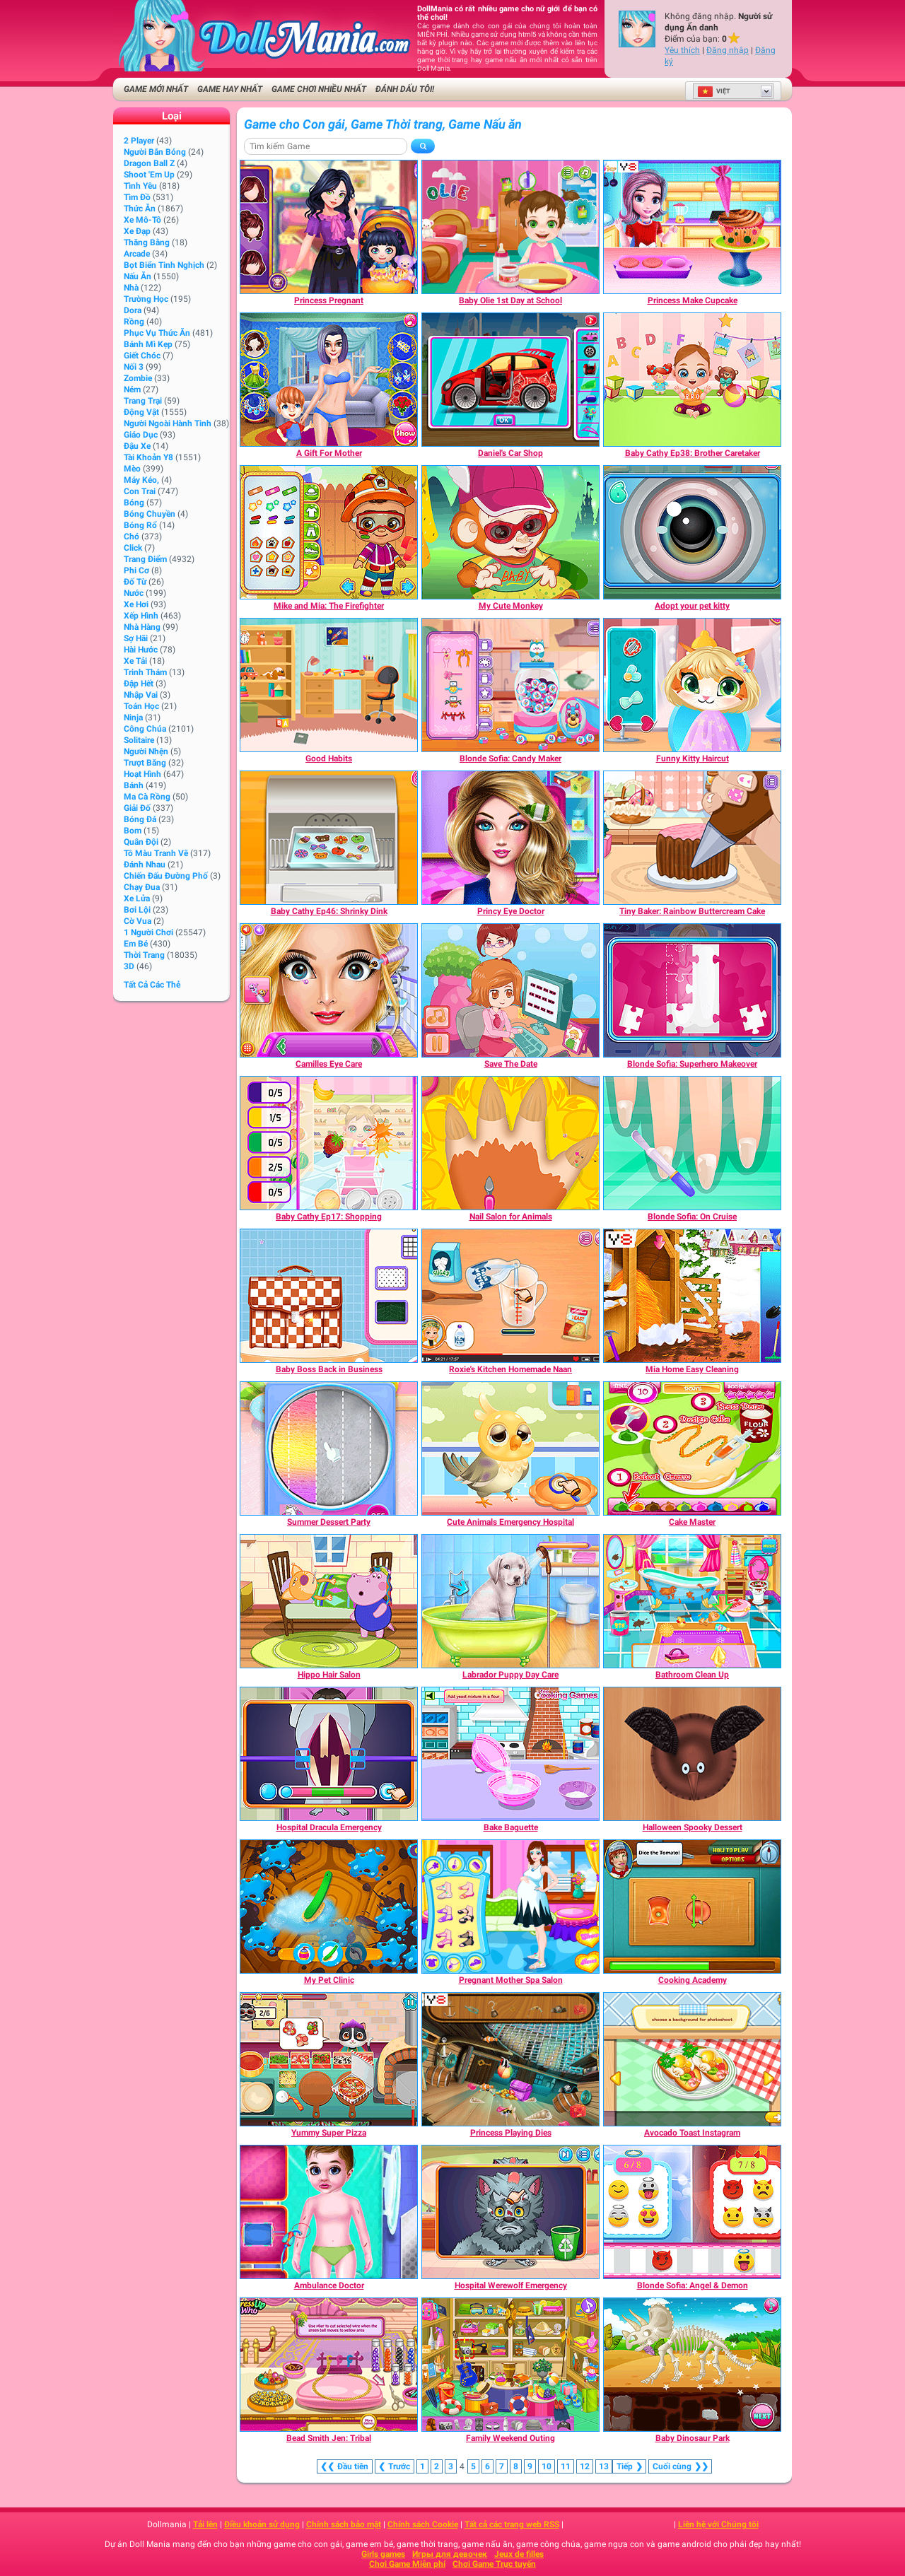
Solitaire (139, 740)
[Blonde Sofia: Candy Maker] (510, 685)
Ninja (133, 717)
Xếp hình (141, 616)
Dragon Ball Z (149, 163)
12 (585, 2466)
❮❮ (344, 2466)
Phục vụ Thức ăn (157, 333)
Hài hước (141, 650)
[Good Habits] (329, 685)
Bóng (134, 503)
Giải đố (137, 808)
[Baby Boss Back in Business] (329, 1296)
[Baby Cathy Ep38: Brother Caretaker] (692, 379)
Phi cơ (136, 570)
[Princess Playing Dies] (510, 2059)
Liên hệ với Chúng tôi (718, 2524)
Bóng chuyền (149, 514)
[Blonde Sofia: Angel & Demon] (692, 2212)
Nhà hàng (142, 627)
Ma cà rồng (147, 797)
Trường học (146, 299)
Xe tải (135, 661)
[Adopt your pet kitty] (692, 532)
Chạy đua (142, 887)
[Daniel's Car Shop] (510, 379)
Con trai (140, 491)
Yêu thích (682, 50)
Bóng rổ (140, 525)
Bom (132, 831)
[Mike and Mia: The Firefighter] (329, 532)
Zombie (138, 378)
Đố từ (135, 582)
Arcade (137, 254)
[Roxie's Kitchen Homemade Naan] (510, 1296)
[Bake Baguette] (510, 1754)
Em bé (136, 944)
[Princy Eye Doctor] (510, 838)
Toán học (141, 706)
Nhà (131, 288)
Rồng (134, 322)
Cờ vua (137, 921)
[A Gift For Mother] (329, 379)
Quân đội (141, 842)
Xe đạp (137, 231)
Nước (134, 593)
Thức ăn (140, 208)
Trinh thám (145, 672)
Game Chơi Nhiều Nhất (319, 89)
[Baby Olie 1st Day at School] (510, 227)
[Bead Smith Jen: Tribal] (329, 2364)
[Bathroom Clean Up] (692, 1601)
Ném (132, 389)
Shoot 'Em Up (149, 175)
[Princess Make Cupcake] (692, 227)
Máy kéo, (141, 480)
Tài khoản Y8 (148, 457)
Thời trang (144, 955)
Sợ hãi (136, 638)
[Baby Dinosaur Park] (692, 2364)
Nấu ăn (137, 276)
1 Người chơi (148, 932)
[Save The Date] (510, 990)
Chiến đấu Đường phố (166, 876)
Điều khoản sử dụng (262, 2524)
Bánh (134, 785)
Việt (713, 91)
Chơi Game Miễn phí (407, 2564)
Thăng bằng (147, 242)
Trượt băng (145, 763)
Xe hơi (136, 604)
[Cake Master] (692, 1448)
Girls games (383, 2554)
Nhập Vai (141, 695)
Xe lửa (137, 898)
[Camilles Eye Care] (329, 990)
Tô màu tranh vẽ (156, 853)
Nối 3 (134, 367)
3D (129, 966)
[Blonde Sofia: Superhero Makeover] (692, 990)
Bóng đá (140, 819)
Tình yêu (140, 186)
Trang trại (143, 401)
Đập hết (138, 684)
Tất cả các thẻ (152, 985)
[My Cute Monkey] (510, 532)
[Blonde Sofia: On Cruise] (692, 1143)
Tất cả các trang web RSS (512, 2524)
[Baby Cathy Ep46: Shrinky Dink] (329, 838)
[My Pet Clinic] (329, 1906)
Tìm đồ (137, 197)
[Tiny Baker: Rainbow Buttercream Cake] (692, 838)
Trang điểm (145, 559)
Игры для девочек (449, 2554)
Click (133, 548)
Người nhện (146, 751)
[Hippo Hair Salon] (329, 1601)
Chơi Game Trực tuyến (494, 2564)
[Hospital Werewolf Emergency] (510, 2212)
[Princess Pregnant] (329, 227)
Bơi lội (137, 910)
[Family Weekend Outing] (510, 2364)
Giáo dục (141, 435)
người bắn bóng (155, 152)
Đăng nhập (727, 50)
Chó (131, 536)
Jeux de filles (519, 2554)
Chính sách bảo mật (343, 2524)
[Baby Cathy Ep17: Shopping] (329, 1143)
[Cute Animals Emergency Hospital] (510, 1448)
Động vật (141, 412)
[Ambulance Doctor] (329, 2212)
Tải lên (205, 2524)
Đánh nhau (144, 865)
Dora (132, 310)
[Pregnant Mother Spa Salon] (510, 1906)
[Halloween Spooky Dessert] (692, 1754)
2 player (139, 141)
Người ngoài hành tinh (167, 423)
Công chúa (145, 729)
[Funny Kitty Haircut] (692, 685)
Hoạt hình (142, 774)
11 (566, 2466)
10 (546, 2466)
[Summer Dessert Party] (329, 1448)
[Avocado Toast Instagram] (692, 2059)
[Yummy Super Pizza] (329, 2059)
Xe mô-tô (142, 220)
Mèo (132, 469)
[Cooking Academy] (692, 1906)
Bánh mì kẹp (148, 344)
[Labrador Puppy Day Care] (510, 1601)
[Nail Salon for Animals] (510, 1143)
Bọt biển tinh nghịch (164, 265)
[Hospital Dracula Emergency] (329, 1754)
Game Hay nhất (229, 89)
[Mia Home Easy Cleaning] (692, 1296)
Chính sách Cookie (422, 2524)
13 (604, 2466)
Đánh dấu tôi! (404, 89)
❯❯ (680, 2466)
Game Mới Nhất (156, 89)
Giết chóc (142, 356)
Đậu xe (137, 446)
